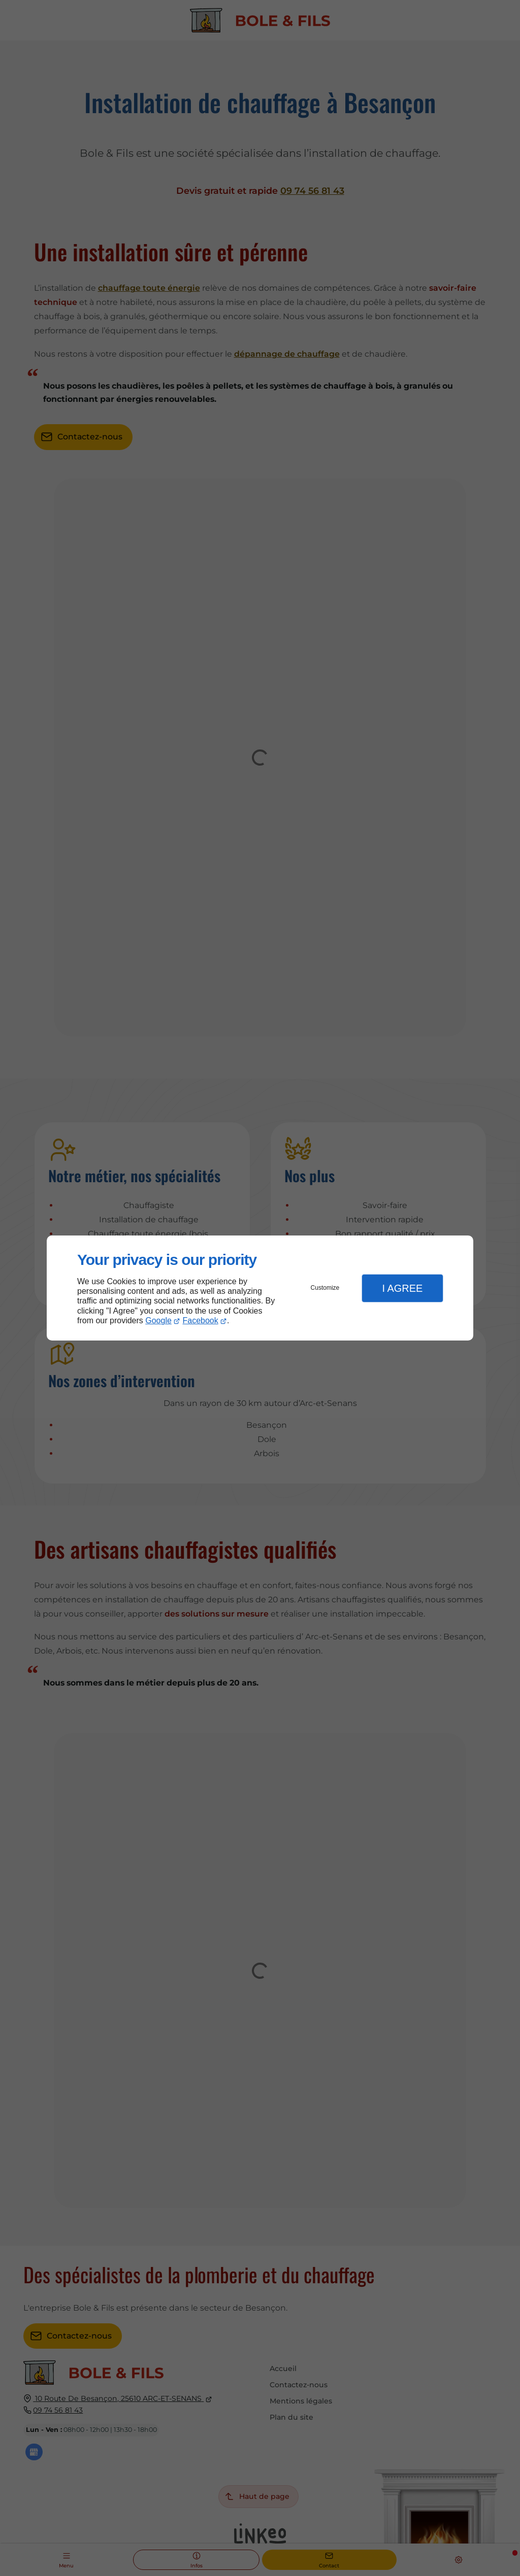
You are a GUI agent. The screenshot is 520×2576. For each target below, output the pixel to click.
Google (158, 1320)
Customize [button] (325, 1287)
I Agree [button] (402, 1288)
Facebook (200, 1320)
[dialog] (260, 1288)
